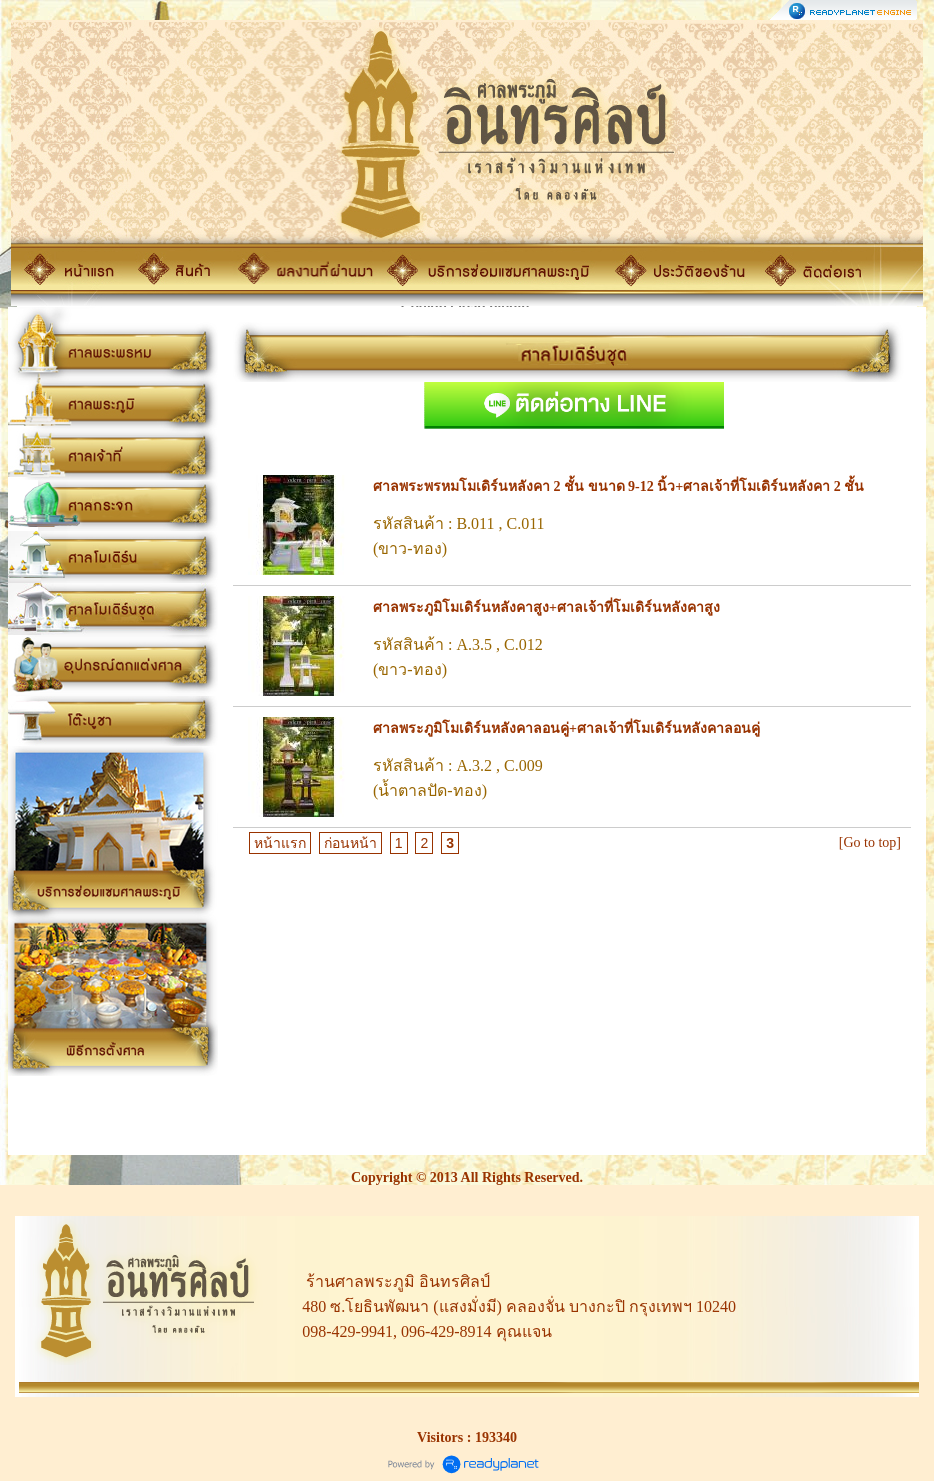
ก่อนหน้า (350, 843)
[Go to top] (870, 842)
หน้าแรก (280, 843)
